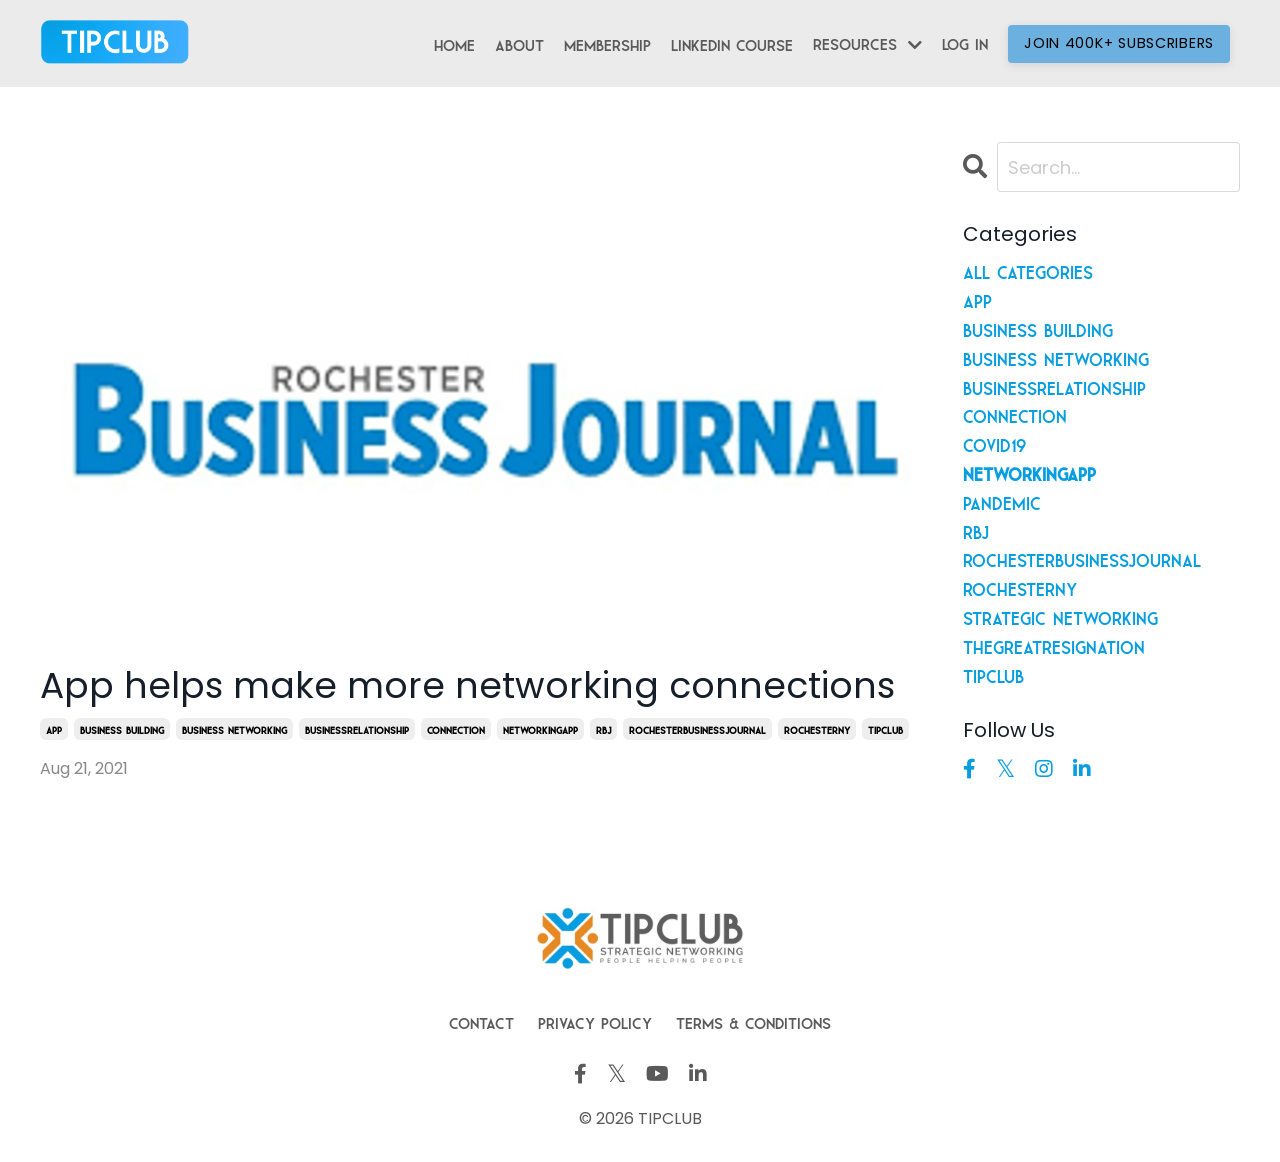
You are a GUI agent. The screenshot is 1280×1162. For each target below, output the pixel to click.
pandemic (1002, 501)
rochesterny (817, 729)
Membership (607, 43)
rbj (603, 729)
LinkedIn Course (732, 43)
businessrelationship (357, 729)
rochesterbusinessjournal (697, 729)
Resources (867, 43)
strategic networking (1060, 616)
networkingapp (540, 729)
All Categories (1028, 270)
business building (122, 729)
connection (456, 729)
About (519, 43)
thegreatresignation (1054, 645)
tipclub (885, 729)
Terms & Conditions (753, 1021)
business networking (234, 729)
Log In (965, 42)
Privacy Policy (595, 1021)
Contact (481, 1021)
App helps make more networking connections (467, 685)
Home (454, 43)
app (54, 729)
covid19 (994, 443)
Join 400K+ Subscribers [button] (1119, 43)
